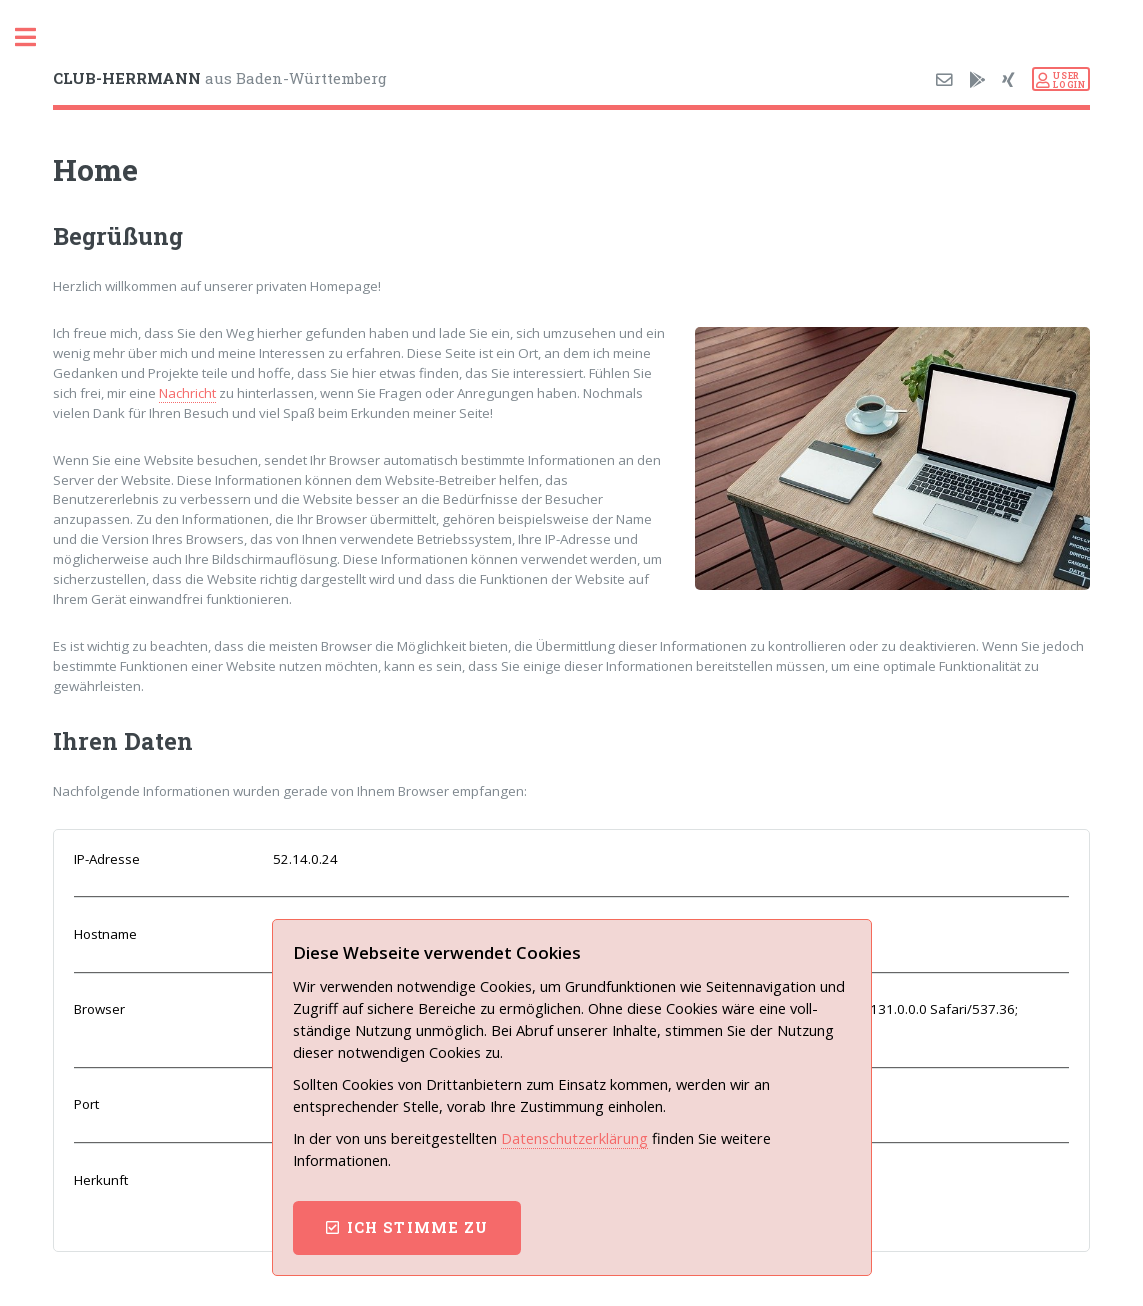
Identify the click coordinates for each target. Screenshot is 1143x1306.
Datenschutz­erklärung (574, 1138)
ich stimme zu (417, 1227)
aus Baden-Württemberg (220, 78)
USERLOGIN (1069, 80)
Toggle (36, 37)
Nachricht (187, 393)
